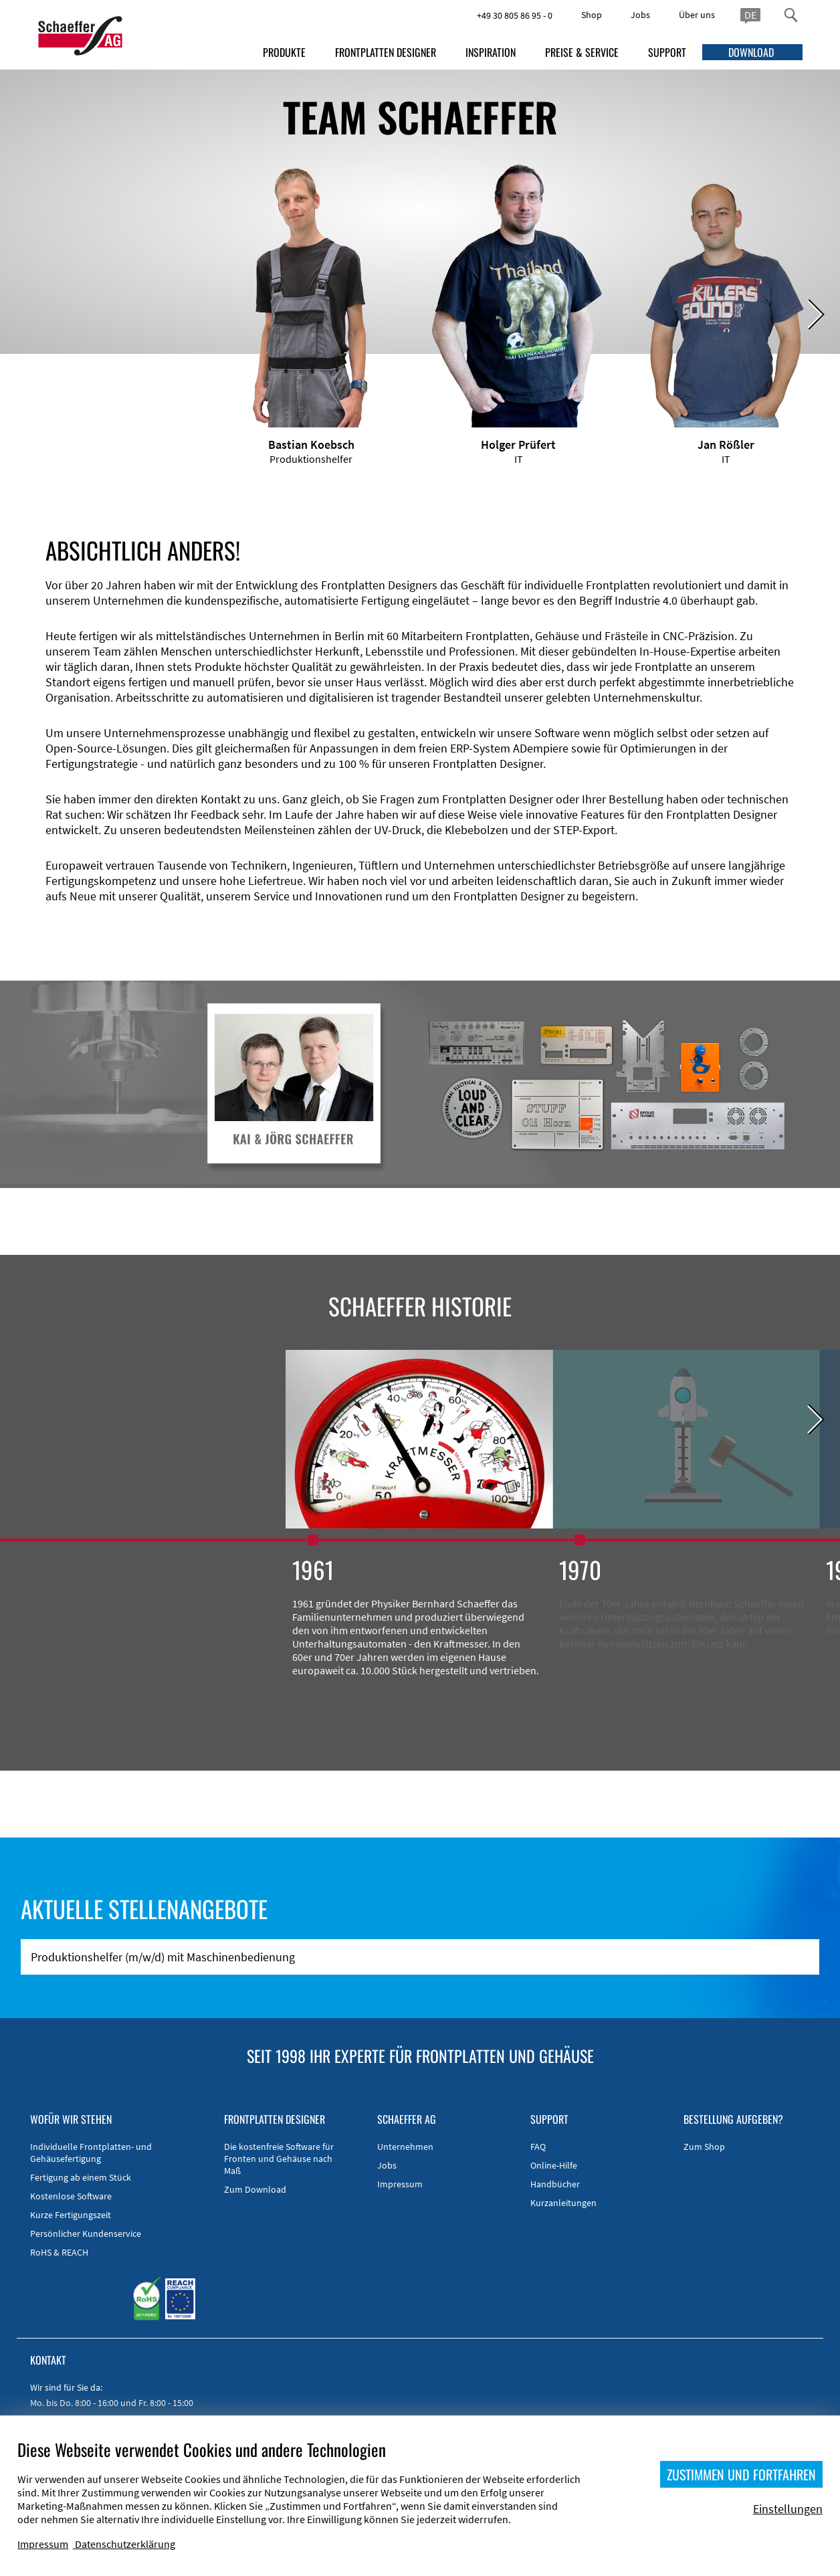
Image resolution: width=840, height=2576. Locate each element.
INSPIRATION (490, 52)
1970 (580, 1569)
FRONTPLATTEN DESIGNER (385, 52)
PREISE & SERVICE (582, 52)
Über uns (697, 15)
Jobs (640, 15)
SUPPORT (667, 52)
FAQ (538, 2147)
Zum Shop (704, 2147)
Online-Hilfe (553, 2165)
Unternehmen (405, 2147)
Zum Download (255, 2189)
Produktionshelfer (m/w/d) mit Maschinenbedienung (163, 1957)
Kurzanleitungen (563, 2203)
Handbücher (555, 2184)
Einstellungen (788, 2508)
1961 (313, 1569)
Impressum (400, 2184)
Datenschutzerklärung (125, 2544)
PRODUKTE (284, 52)
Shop (591, 15)
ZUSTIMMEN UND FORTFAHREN (741, 2474)
